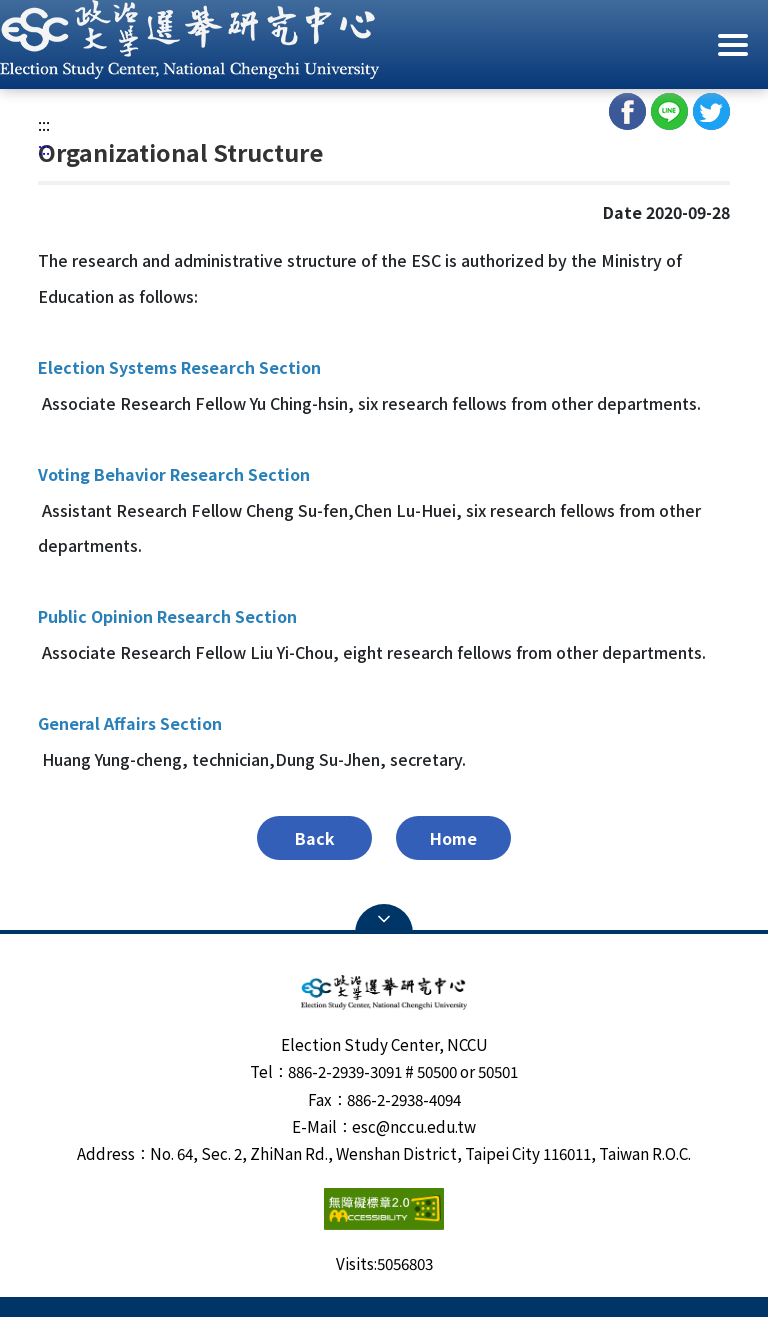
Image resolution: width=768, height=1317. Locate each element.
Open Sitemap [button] (384, 919)
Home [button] (453, 838)
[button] (384, 39)
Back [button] (315, 838)
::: (44, 124)
